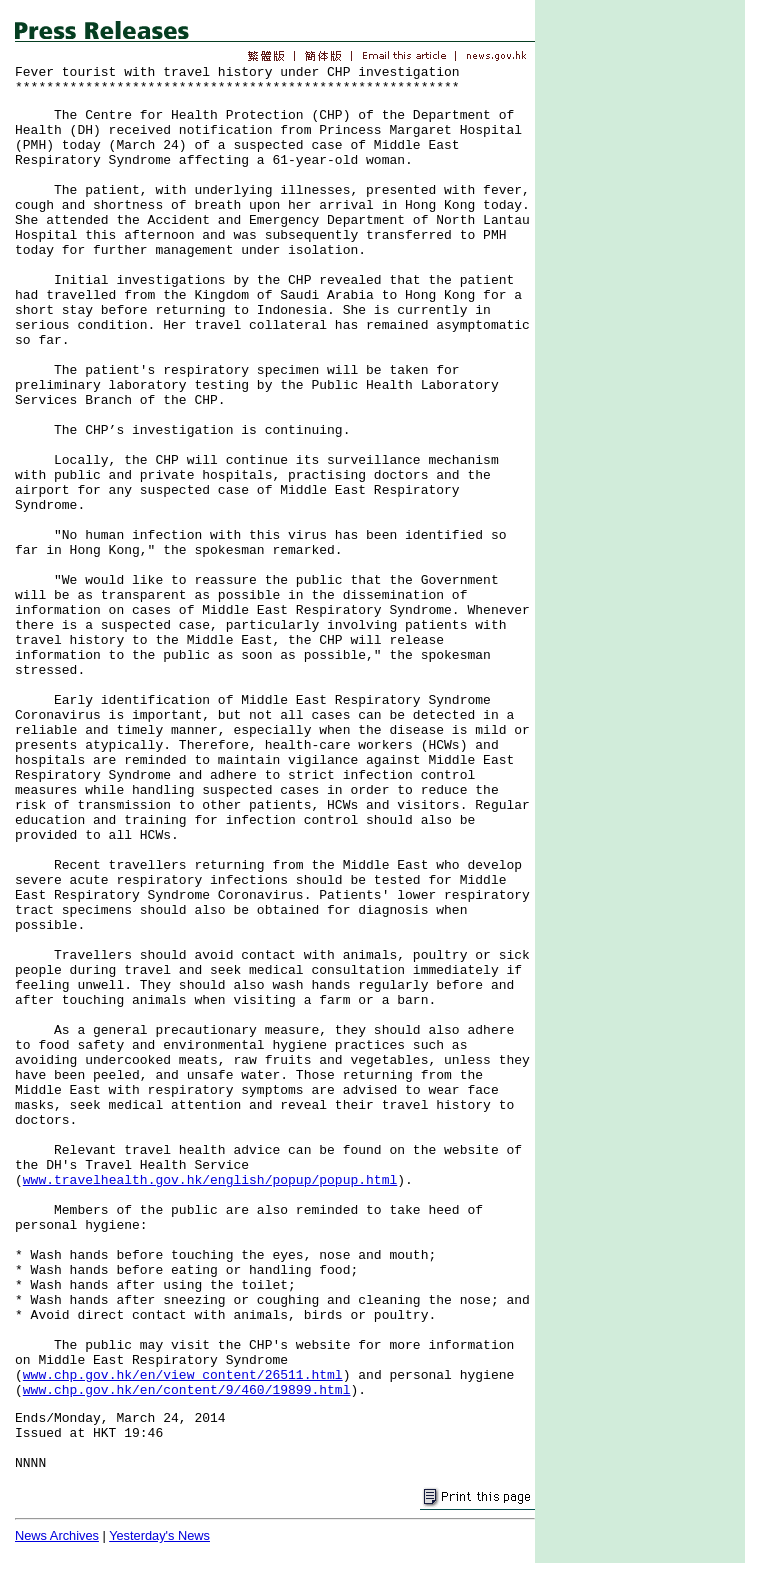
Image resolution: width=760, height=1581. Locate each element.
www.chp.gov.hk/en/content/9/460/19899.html (187, 1390)
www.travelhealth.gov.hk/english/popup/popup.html (210, 1180)
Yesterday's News (159, 1535)
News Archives (57, 1535)
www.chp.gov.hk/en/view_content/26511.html (183, 1375)
